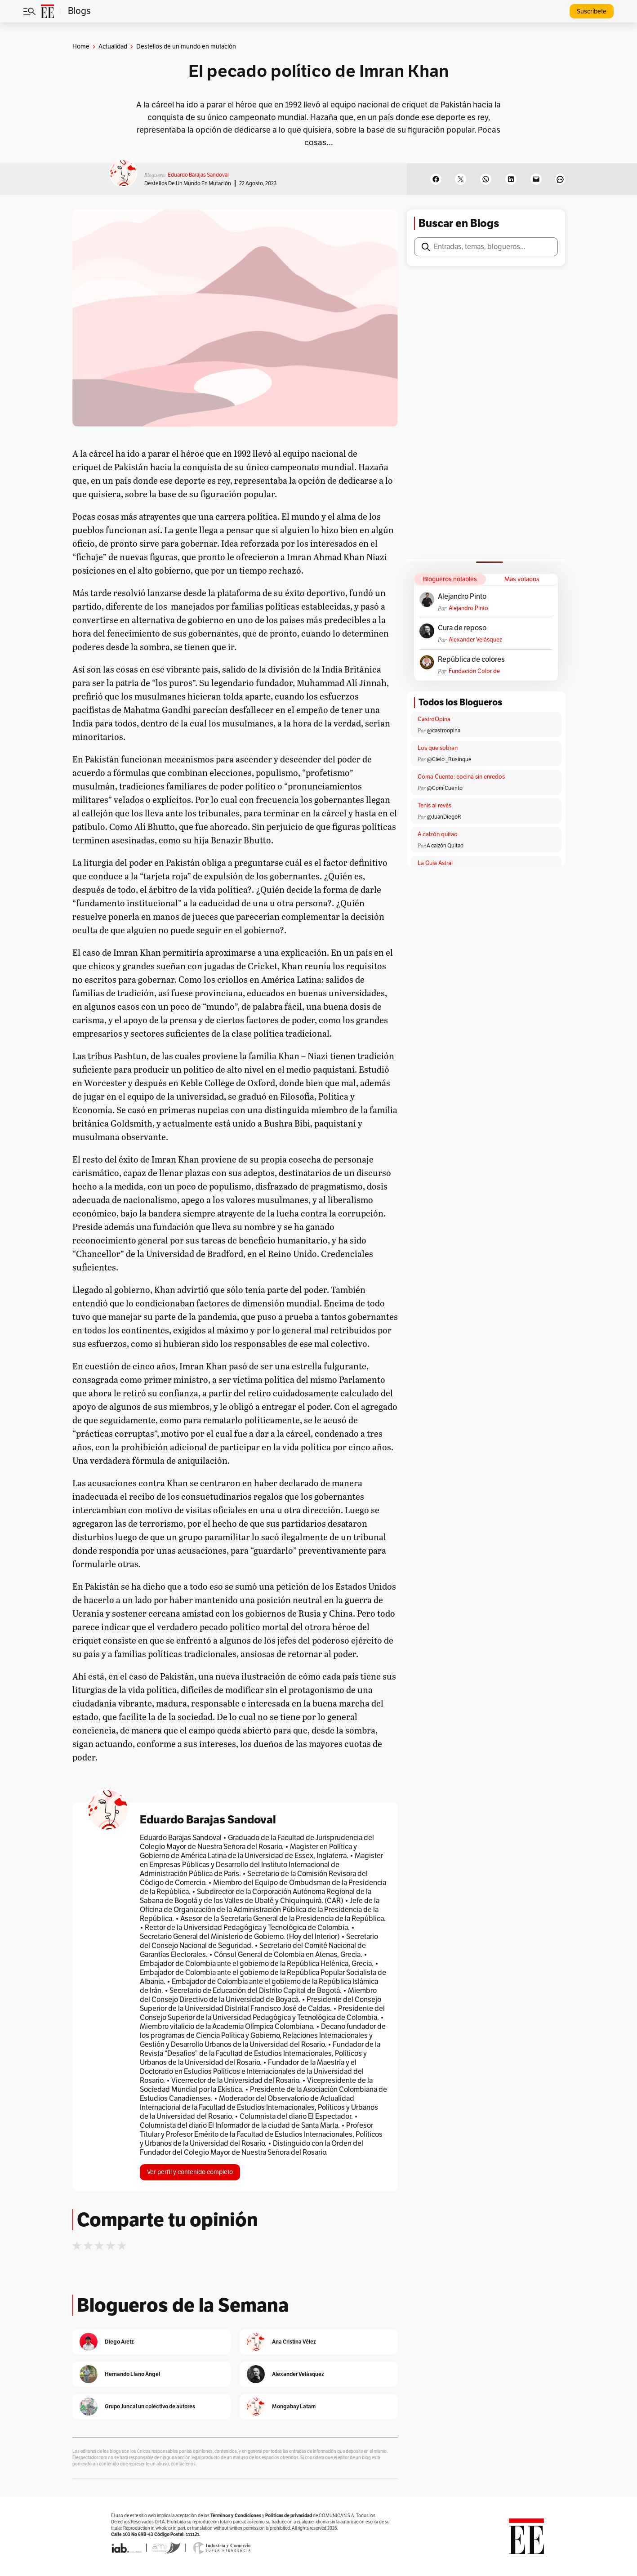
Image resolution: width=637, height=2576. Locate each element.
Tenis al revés (434, 805)
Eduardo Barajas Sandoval (198, 175)
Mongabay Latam (294, 2406)
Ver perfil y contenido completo (190, 2172)
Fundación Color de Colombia (474, 671)
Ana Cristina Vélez (294, 2341)
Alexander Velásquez (475, 639)
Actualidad (112, 46)
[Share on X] (460, 179)
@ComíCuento (445, 788)
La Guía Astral (435, 863)
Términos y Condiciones (235, 2515)
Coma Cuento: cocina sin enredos (461, 776)
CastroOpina (434, 719)
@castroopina (443, 730)
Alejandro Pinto (462, 596)
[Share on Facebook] (435, 179)
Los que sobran (438, 748)
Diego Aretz (119, 2341)
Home (80, 46)
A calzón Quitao (445, 845)
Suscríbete (591, 11)
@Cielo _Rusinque (449, 759)
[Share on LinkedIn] (511, 179)
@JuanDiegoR (444, 817)
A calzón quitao (438, 834)
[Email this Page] (536, 179)
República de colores (471, 659)
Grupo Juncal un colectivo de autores (150, 2406)
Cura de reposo (462, 628)
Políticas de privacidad (288, 2515)
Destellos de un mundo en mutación (187, 183)
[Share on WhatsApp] (485, 179)
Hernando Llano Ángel (132, 2374)
